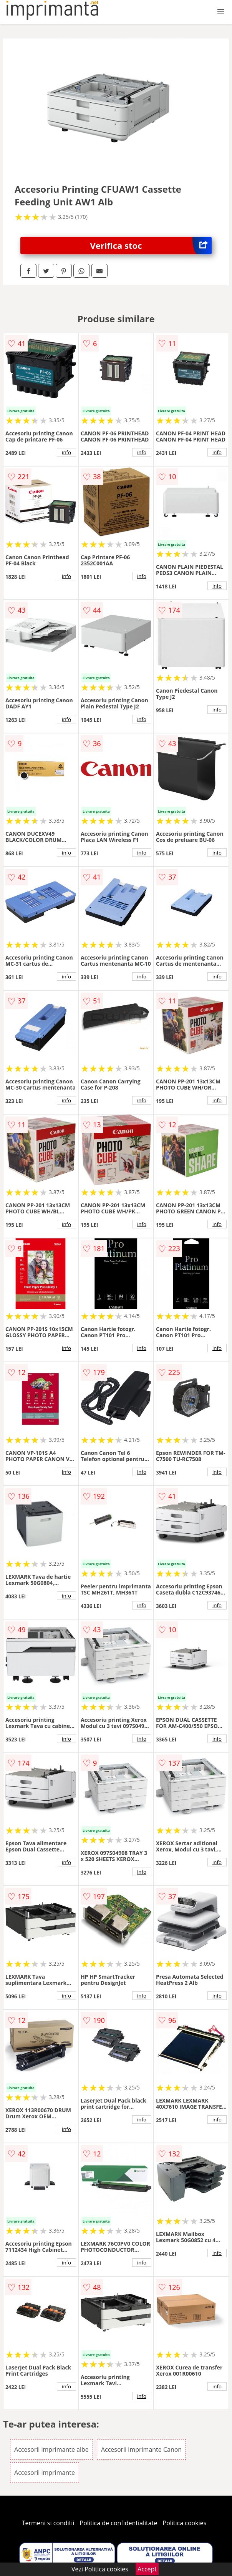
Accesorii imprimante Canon (141, 2449)
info (66, 452)
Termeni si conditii (48, 2523)
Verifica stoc (151, 245)
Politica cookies (185, 2523)
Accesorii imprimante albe (51, 2449)
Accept (147, 2569)
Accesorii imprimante (44, 2472)
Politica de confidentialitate (118, 2523)
